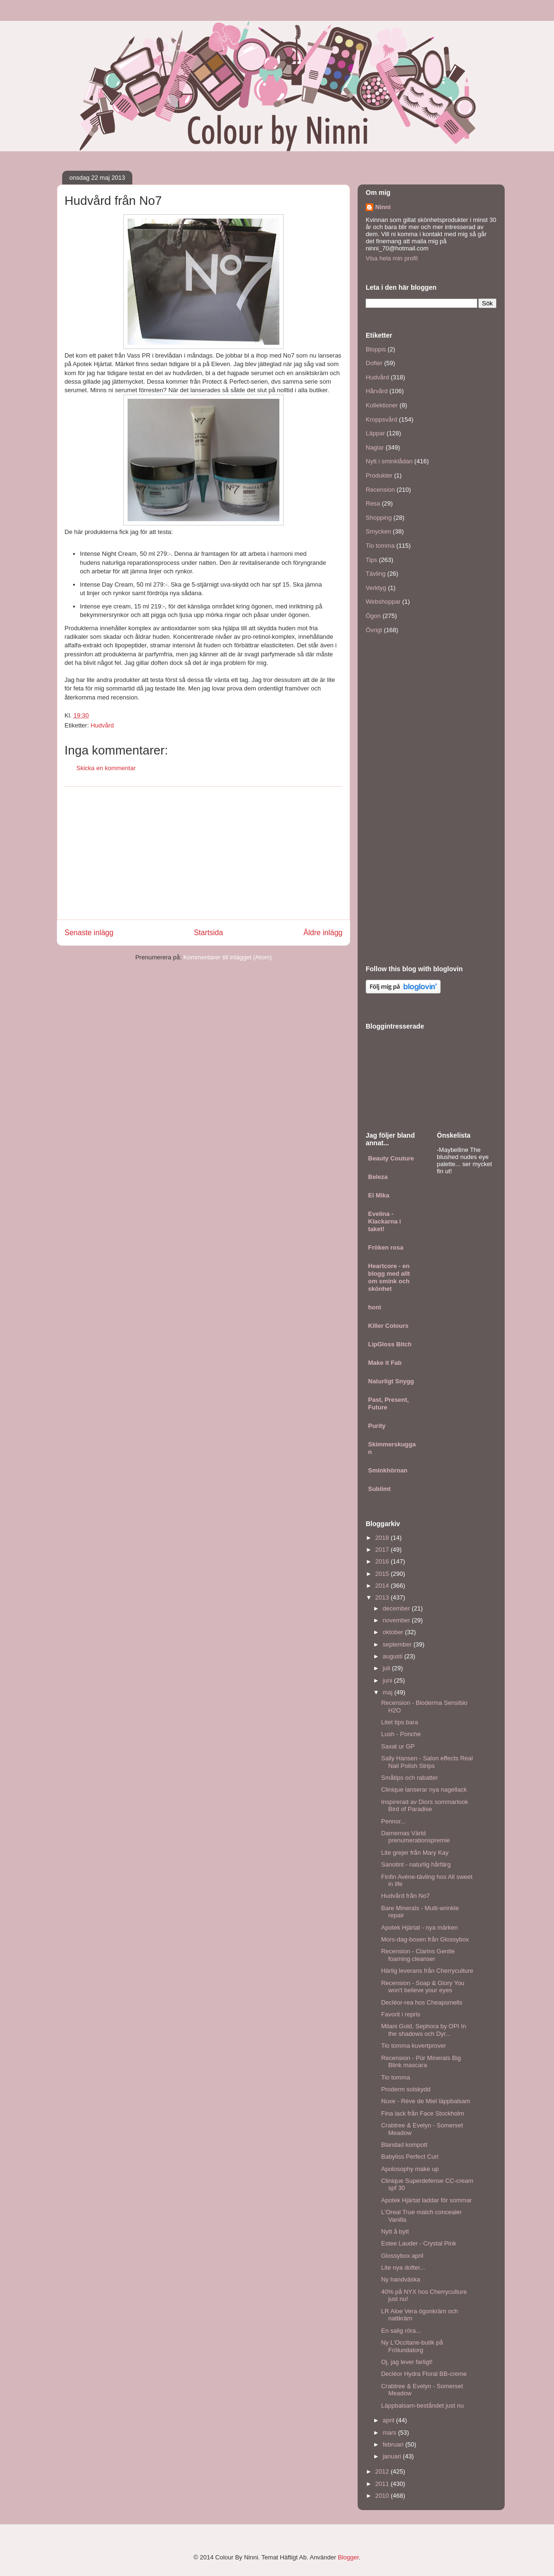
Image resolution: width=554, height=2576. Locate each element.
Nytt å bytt (395, 2231)
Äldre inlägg (323, 933)
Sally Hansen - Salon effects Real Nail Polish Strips (426, 1762)
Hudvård (102, 725)
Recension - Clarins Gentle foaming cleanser (417, 1955)
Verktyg (376, 587)
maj (389, 1692)
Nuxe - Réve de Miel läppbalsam (425, 2101)
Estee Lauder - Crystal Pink (418, 2243)
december (397, 1608)
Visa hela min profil (392, 258)
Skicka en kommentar (106, 768)
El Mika (378, 1195)
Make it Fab (385, 1362)
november (397, 1620)
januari (393, 2456)
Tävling (376, 573)
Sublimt (379, 1488)
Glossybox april (402, 2255)
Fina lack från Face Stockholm (422, 2113)
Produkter (379, 475)
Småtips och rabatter (409, 1777)
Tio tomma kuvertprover (413, 2045)
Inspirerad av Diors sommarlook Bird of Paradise (424, 1805)
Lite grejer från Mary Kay (414, 1852)
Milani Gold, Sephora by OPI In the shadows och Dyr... (423, 2030)
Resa (373, 503)
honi (374, 1307)
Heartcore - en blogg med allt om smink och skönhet (389, 1277)
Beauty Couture (391, 1158)
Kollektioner (382, 405)
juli (387, 1668)
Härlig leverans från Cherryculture (427, 1970)
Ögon (373, 615)
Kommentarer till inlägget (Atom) (227, 957)
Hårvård (377, 391)
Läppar (375, 433)
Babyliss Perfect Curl (409, 2156)
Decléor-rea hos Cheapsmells (421, 2002)
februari (394, 2444)
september (398, 1644)
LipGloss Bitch (390, 1344)
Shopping (379, 517)
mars (390, 2432)
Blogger (348, 2557)
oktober (394, 1632)
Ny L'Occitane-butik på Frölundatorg (412, 2346)
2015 (383, 1573)
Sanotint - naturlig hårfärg (416, 1864)
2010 (383, 2495)
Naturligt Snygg (391, 1381)
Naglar (375, 447)
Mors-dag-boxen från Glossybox (425, 1939)
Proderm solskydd (405, 2089)
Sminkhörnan (387, 1470)
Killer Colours (388, 1325)
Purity (377, 1425)
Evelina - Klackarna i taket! (384, 1221)
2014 (383, 1585)
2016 (383, 1561)
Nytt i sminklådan (389, 461)
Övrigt (374, 630)
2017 (383, 1549)
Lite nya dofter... (403, 2267)
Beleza (378, 1176)
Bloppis (376, 349)
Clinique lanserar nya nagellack (424, 1789)
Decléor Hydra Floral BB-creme (424, 2373)
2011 (383, 2483)
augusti (394, 1656)
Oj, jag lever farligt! (406, 2361)
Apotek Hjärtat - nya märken (419, 1927)
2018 (383, 1537)
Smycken (378, 531)
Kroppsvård (381, 419)
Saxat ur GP (398, 1746)
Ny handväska (400, 2279)
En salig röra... (401, 2330)
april (389, 2420)
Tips (371, 559)
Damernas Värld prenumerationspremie (415, 1837)
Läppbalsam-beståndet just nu (422, 2405)
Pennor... (393, 1821)
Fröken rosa (385, 1247)
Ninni (383, 207)
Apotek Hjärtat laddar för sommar (426, 2200)
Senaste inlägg (89, 933)
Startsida (208, 933)
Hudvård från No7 (405, 1895)
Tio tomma (380, 545)
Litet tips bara (399, 1722)
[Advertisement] (203, 853)
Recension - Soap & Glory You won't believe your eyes (422, 1986)
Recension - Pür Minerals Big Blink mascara (421, 2061)
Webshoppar (383, 601)
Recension (380, 489)
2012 (383, 2471)
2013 (383, 1597)
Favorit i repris (400, 2014)
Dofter (374, 363)
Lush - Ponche (401, 1734)
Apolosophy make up (409, 2168)
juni (388, 1680)
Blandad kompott (404, 2144)
